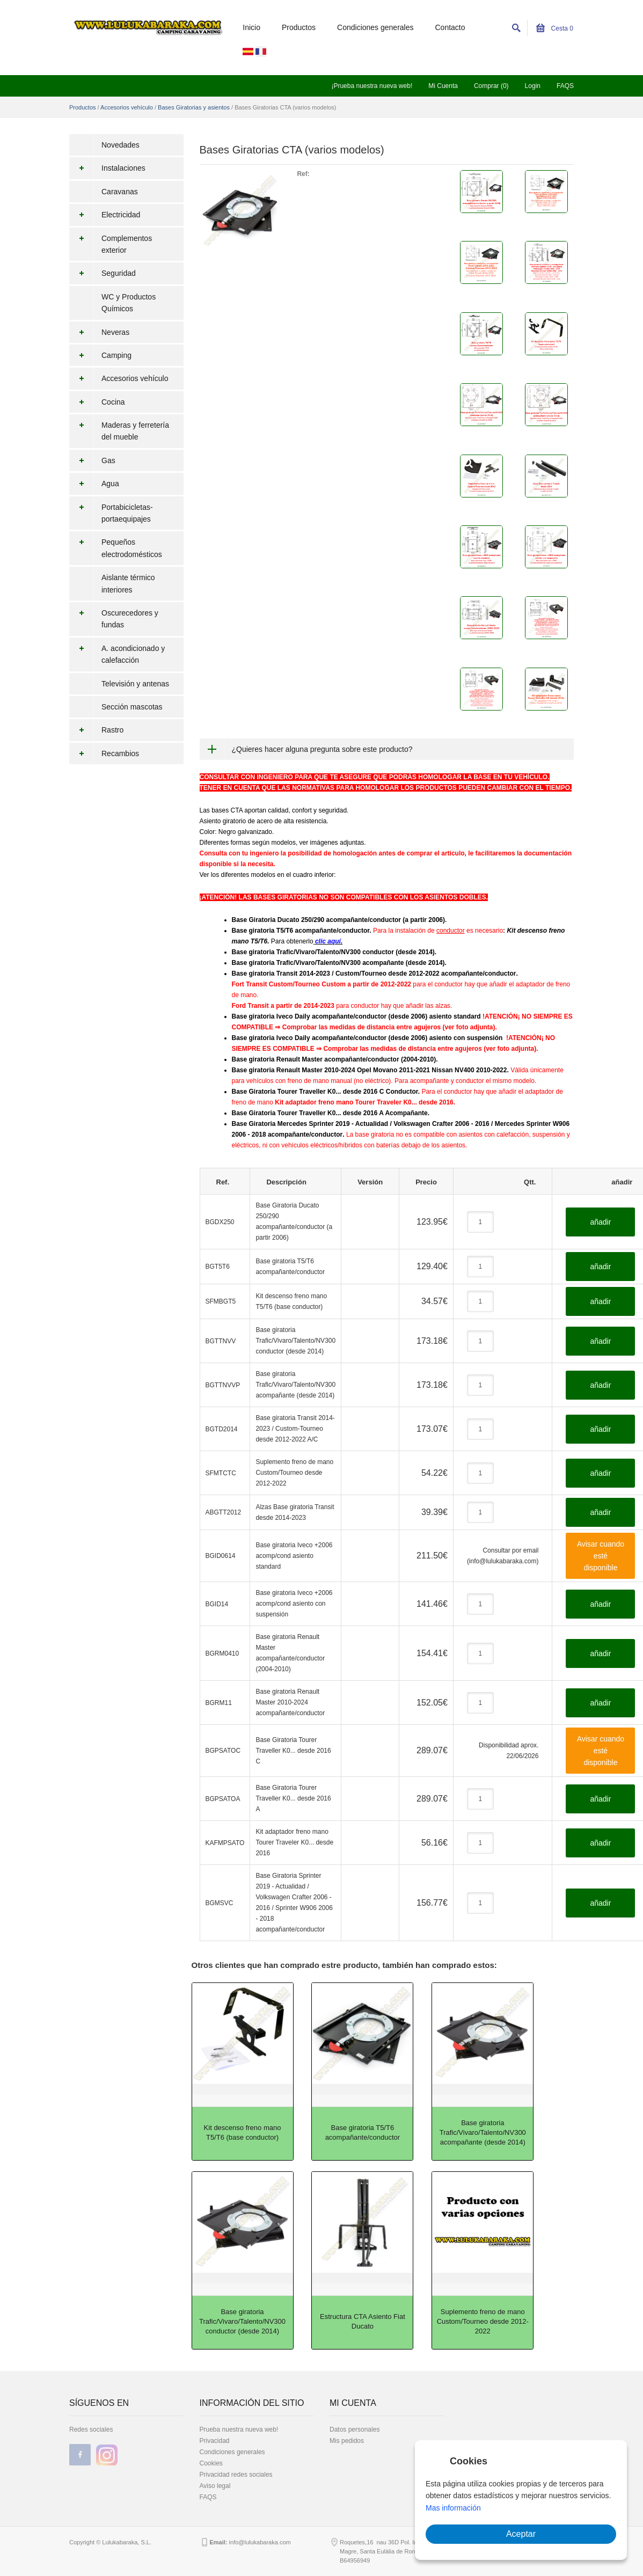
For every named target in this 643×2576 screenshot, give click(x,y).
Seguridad (102, 273)
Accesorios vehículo (126, 107)
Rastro (96, 730)
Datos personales (354, 2429)
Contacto (450, 27)
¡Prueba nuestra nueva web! (371, 86)
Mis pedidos (347, 2441)
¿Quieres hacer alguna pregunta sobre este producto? (322, 749)
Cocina (97, 402)
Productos (299, 27)
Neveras (99, 332)
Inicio (251, 27)
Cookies (211, 2463)
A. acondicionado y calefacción (117, 654)
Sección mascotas (132, 706)
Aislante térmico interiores (128, 583)
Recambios (104, 753)
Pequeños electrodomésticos (115, 548)
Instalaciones (107, 168)
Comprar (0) (491, 86)
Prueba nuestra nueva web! (239, 2429)
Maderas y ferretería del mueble (119, 431)
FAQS (565, 86)
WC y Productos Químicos (128, 302)
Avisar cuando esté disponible (600, 1556)
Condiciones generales (375, 27)
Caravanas (119, 191)
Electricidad (104, 214)
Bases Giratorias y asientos (194, 107)
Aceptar (521, 2533)
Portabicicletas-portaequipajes (111, 513)
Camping (100, 355)
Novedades (120, 145)
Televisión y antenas (135, 683)
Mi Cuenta (443, 86)
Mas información (453, 2508)
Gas (92, 460)
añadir (600, 1222)
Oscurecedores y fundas (113, 619)
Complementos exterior (110, 244)
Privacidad (215, 2441)
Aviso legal (215, 2486)
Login (532, 86)
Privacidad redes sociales (236, 2474)
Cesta (554, 28)
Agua (94, 483)
